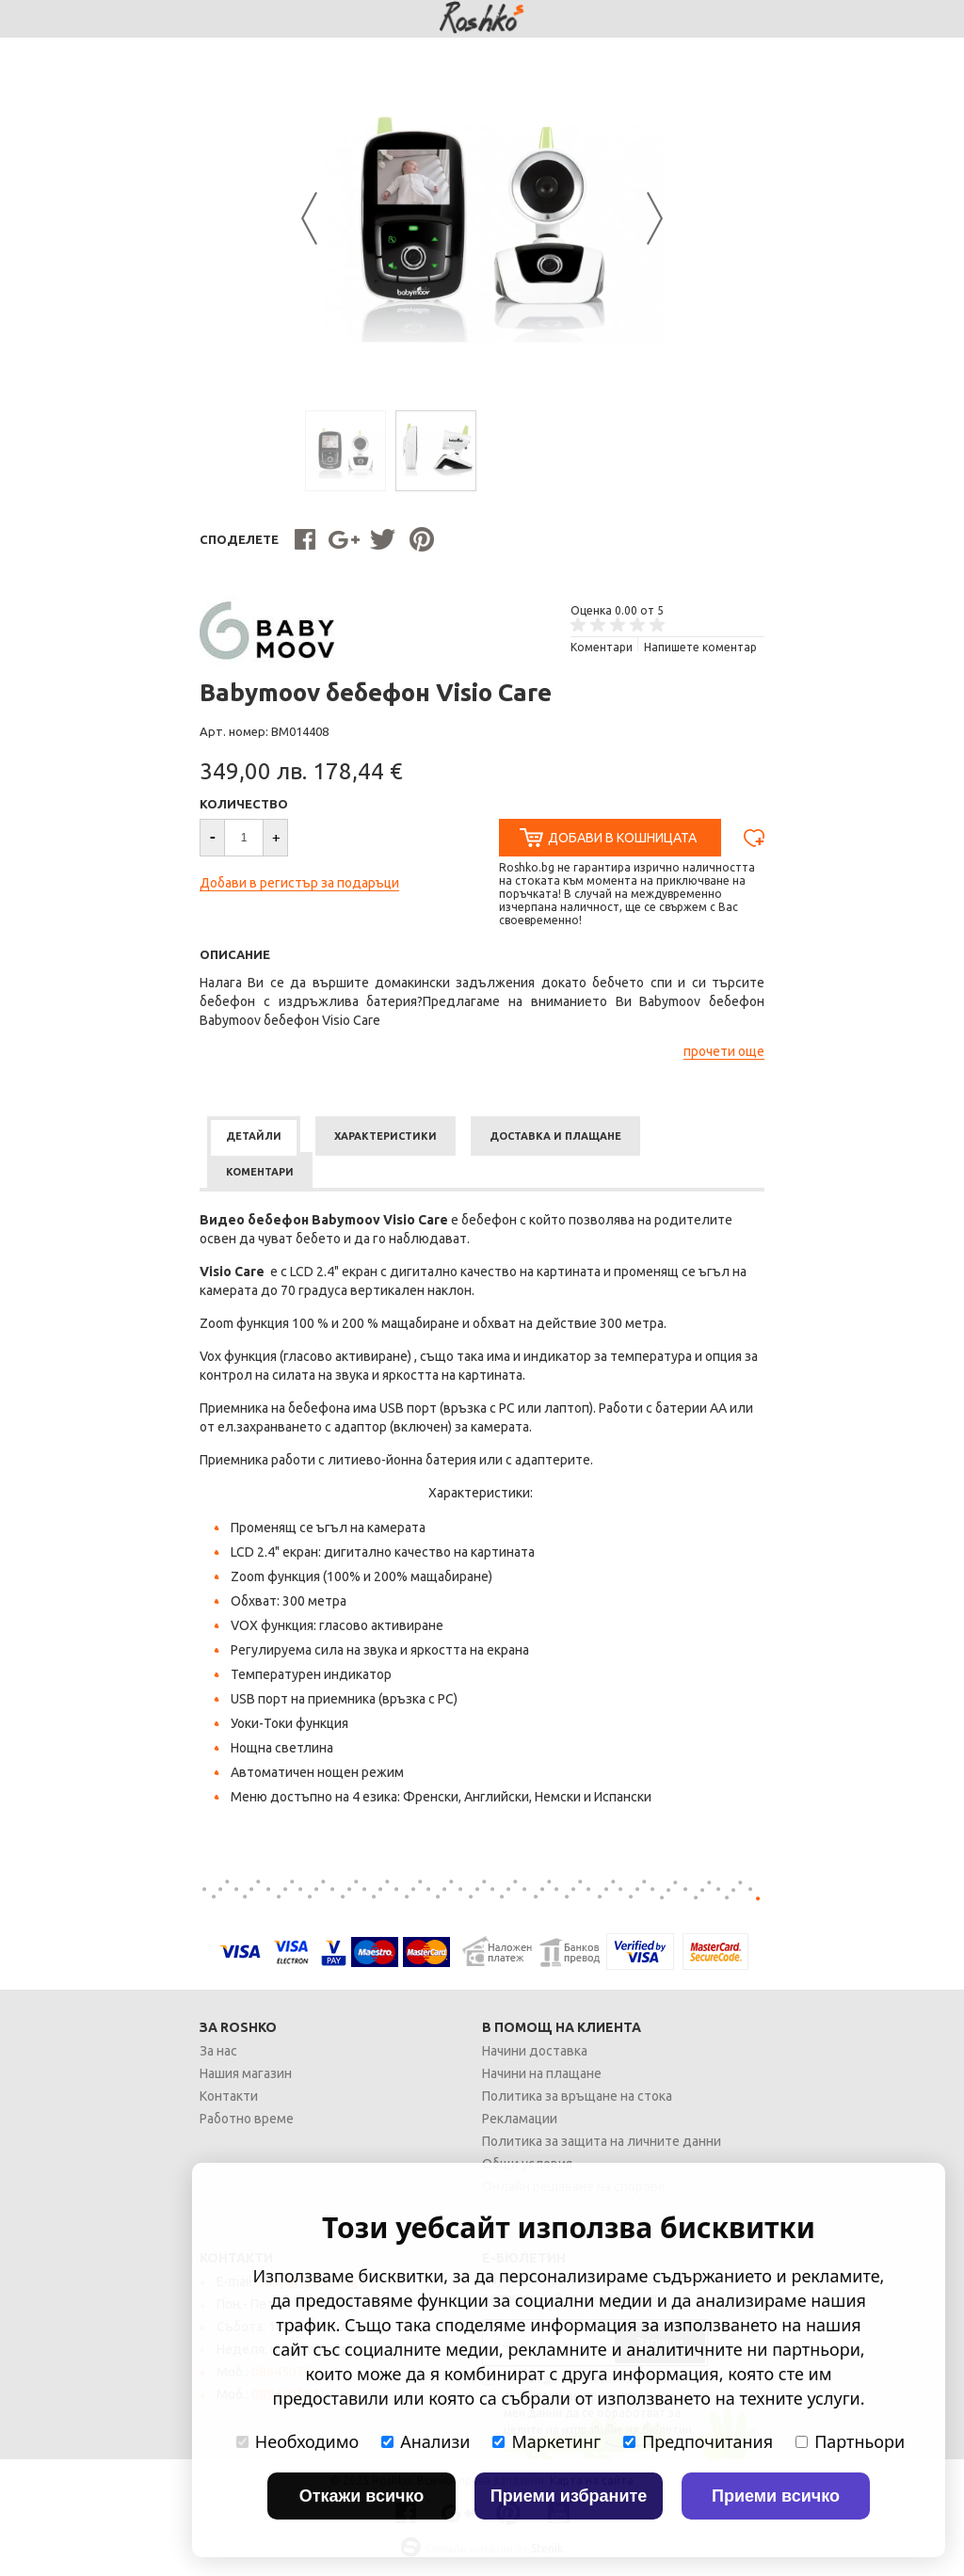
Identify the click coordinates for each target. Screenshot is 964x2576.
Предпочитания (698, 2441)
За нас (218, 2050)
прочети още (723, 1051)
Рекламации (519, 2118)
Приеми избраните (569, 2496)
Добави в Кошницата (622, 837)
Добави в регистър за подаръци (299, 882)
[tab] (253, 1136)
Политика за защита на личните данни (601, 2141)
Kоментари (601, 647)
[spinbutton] (244, 837)
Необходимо (297, 2441)
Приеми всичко (776, 2496)
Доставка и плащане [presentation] (555, 1136)
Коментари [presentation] (260, 1171)
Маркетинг (546, 2441)
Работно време (247, 2118)
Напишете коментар (700, 647)
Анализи (425, 2441)
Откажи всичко (362, 2496)
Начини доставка (534, 2050)
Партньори (850, 2441)
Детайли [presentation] (253, 1136)
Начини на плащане (542, 2073)
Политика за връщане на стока (577, 2096)
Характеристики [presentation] (385, 1136)
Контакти (229, 2096)
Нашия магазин (246, 2073)
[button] (276, 837)
